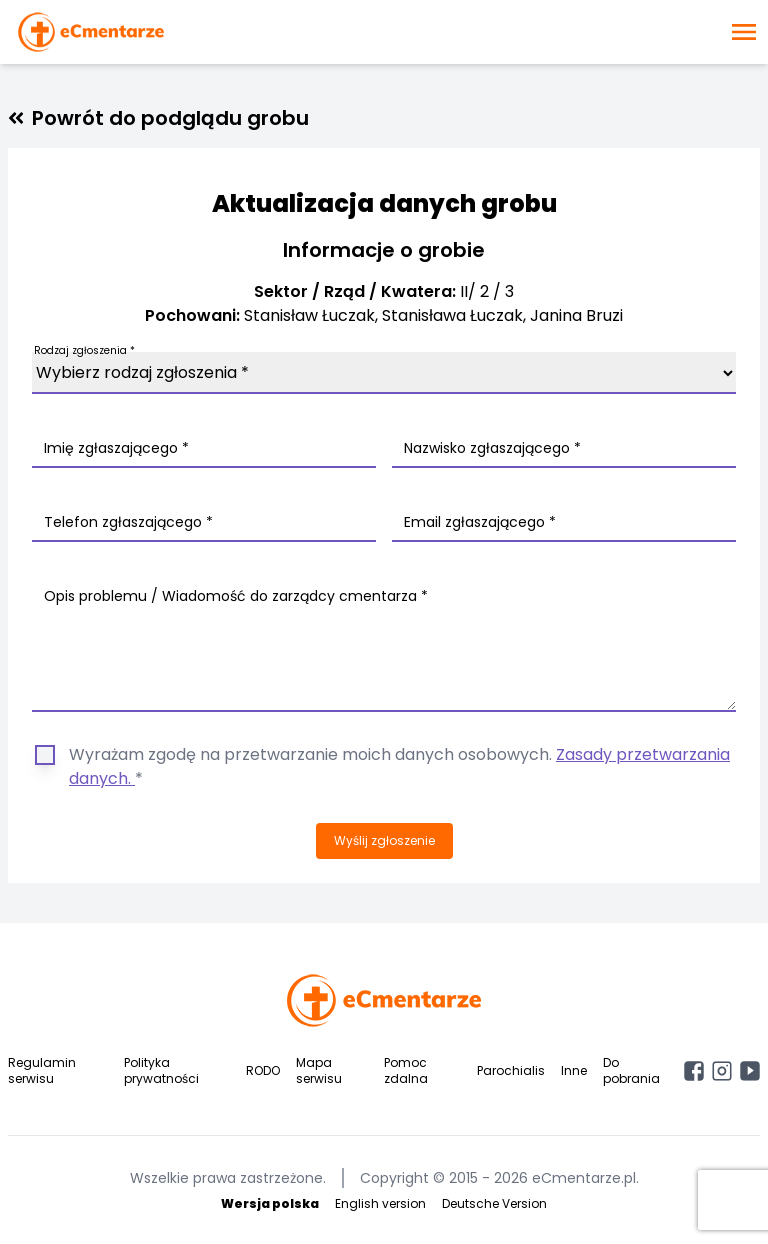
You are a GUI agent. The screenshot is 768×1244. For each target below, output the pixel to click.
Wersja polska (270, 1203)
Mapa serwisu (319, 1070)
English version (380, 1203)
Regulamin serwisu (42, 1070)
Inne (574, 1070)
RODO (263, 1070)
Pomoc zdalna (406, 1070)
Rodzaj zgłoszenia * (84, 350)
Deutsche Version (494, 1203)
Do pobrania (631, 1070)
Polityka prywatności (161, 1070)
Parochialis (511, 1070)
